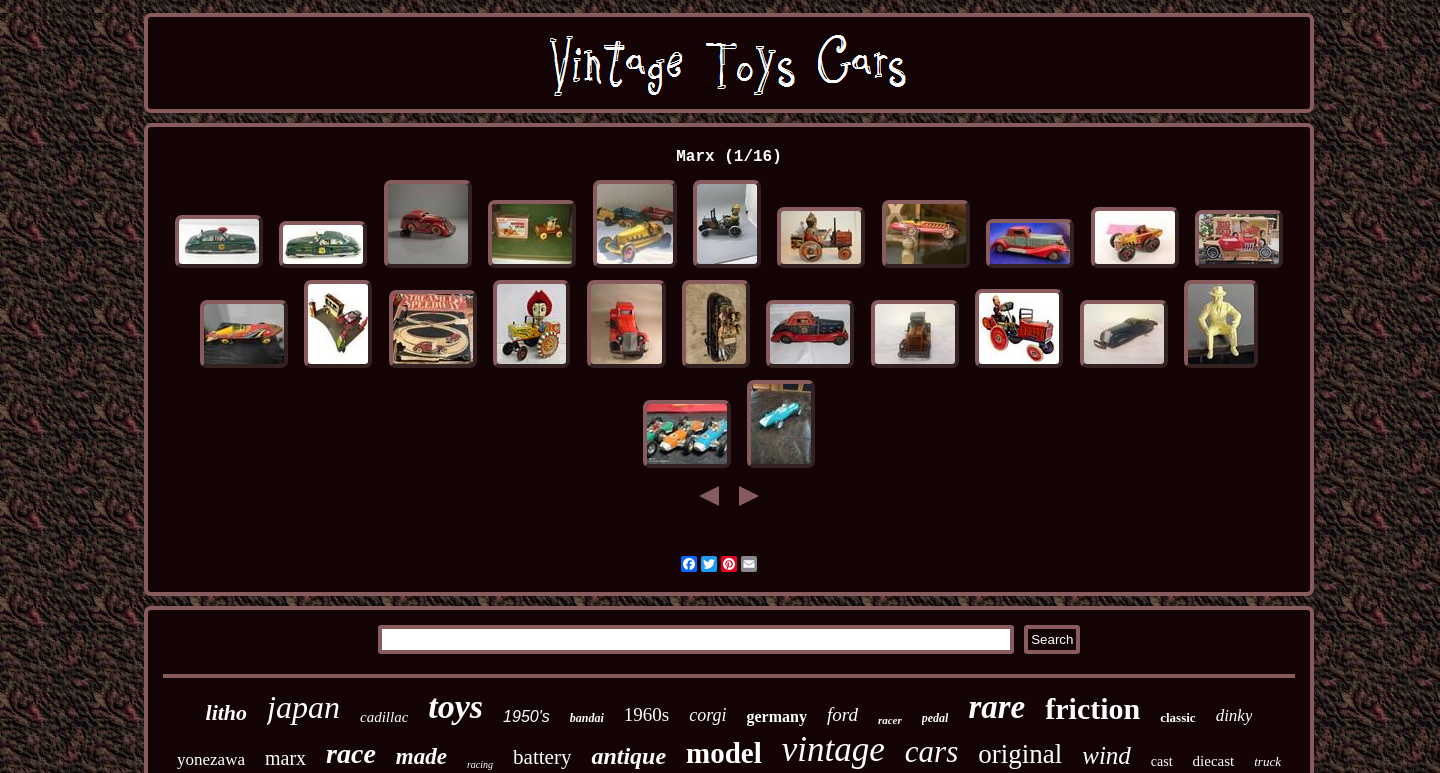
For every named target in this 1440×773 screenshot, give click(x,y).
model (724, 753)
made (421, 756)
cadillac (384, 717)
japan (303, 707)
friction (1092, 708)
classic (1177, 717)
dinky (1234, 715)
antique (628, 756)
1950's (526, 716)
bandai (587, 718)
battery (542, 757)
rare (996, 707)
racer (890, 720)
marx (285, 758)
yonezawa (211, 759)
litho (227, 712)
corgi (707, 715)
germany (777, 716)
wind (1106, 755)
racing (480, 764)
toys (455, 706)
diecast (1214, 761)
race (351, 753)
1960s (646, 714)
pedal (935, 718)
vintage (833, 749)
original (1020, 754)
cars (931, 751)
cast (1162, 761)
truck (1267, 761)
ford (842, 714)
